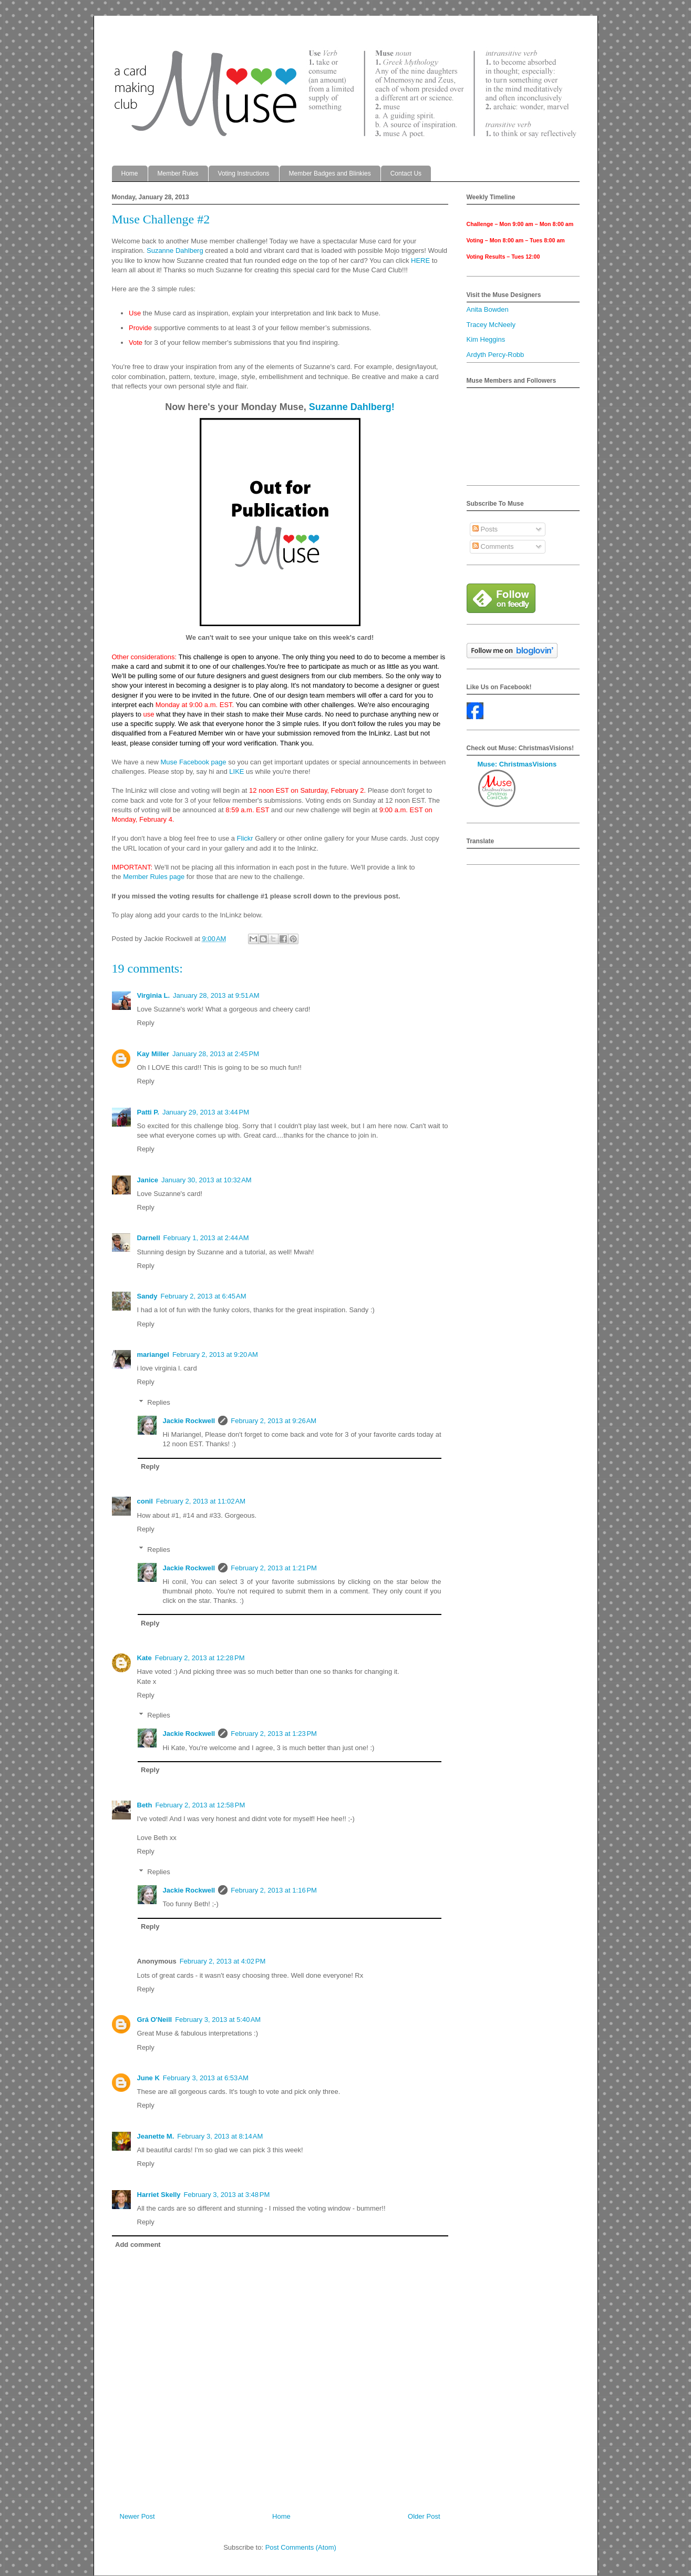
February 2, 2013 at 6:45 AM (203, 1296)
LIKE (236, 771)
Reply (145, 1023)
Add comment (138, 2244)
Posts (485, 529)
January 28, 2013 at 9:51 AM (216, 995)
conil (145, 1501)
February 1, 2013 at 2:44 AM (206, 1238)
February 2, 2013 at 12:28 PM (200, 1658)
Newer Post (137, 2516)
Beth (144, 1805)
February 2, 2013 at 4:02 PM (223, 1961)
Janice (147, 1180)
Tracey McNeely (491, 325)
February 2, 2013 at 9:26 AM (273, 1421)
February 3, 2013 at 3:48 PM (227, 2195)
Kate (144, 1658)
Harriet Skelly (159, 2195)
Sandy (147, 1296)
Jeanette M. (155, 2136)
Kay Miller (153, 1054)
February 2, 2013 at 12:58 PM (200, 1805)
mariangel (153, 1354)
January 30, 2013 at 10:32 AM (206, 1180)
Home (129, 173)
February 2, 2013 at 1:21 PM (274, 1568)
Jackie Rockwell (189, 1421)
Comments (492, 546)
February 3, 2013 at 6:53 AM (206, 2078)
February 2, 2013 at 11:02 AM (200, 1501)
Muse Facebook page (193, 762)
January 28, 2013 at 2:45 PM (215, 1054)
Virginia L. (153, 995)
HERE (420, 260)
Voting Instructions (244, 173)
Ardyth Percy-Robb (495, 355)
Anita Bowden (488, 309)
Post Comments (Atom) (300, 2547)
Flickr (245, 838)
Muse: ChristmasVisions (517, 764)
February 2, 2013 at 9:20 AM (215, 1354)
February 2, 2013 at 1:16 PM (274, 1890)
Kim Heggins (486, 339)
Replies (158, 1402)
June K (148, 2078)
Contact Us (405, 173)
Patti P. (148, 1112)
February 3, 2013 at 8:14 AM (220, 2136)
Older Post (424, 2516)
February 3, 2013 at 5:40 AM (218, 2019)
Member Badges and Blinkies (330, 173)
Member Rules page (153, 877)
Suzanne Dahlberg (175, 250)
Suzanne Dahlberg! (352, 407)
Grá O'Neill (154, 2019)
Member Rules (178, 173)
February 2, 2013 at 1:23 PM (274, 1733)
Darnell (148, 1238)
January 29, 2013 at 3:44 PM (205, 1112)
